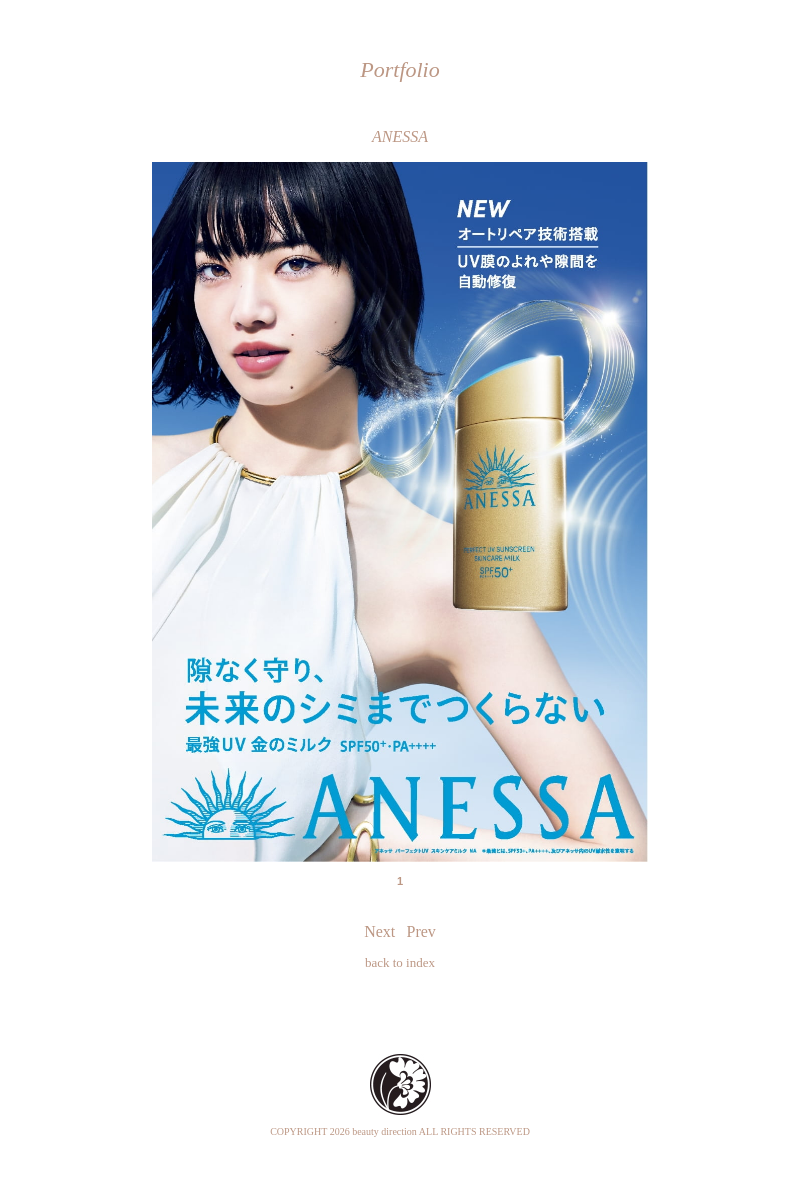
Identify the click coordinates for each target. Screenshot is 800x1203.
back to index (400, 962)
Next (379, 931)
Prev (421, 931)
